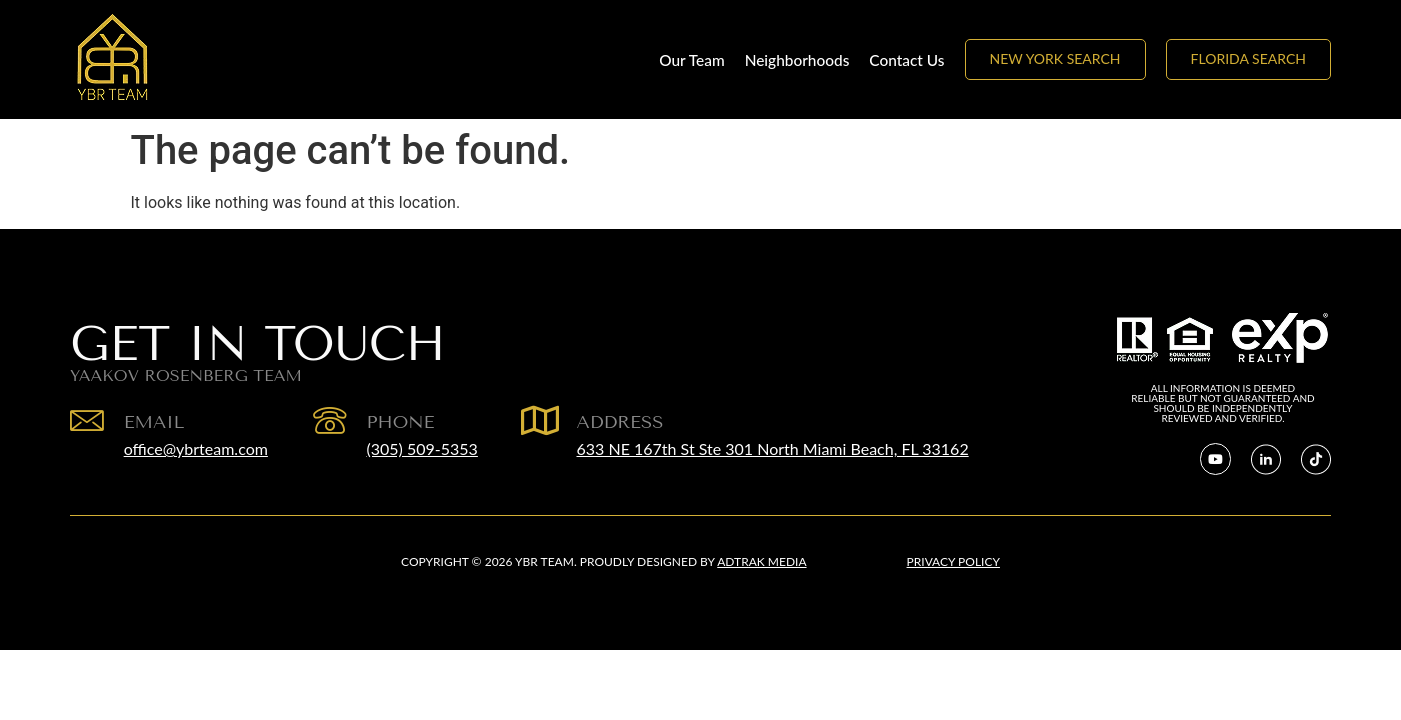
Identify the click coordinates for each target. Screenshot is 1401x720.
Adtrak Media (761, 561)
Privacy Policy (953, 561)
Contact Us (906, 60)
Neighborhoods (797, 60)
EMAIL (154, 422)
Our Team (691, 60)
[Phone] (330, 421)
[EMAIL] (87, 421)
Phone (401, 422)
